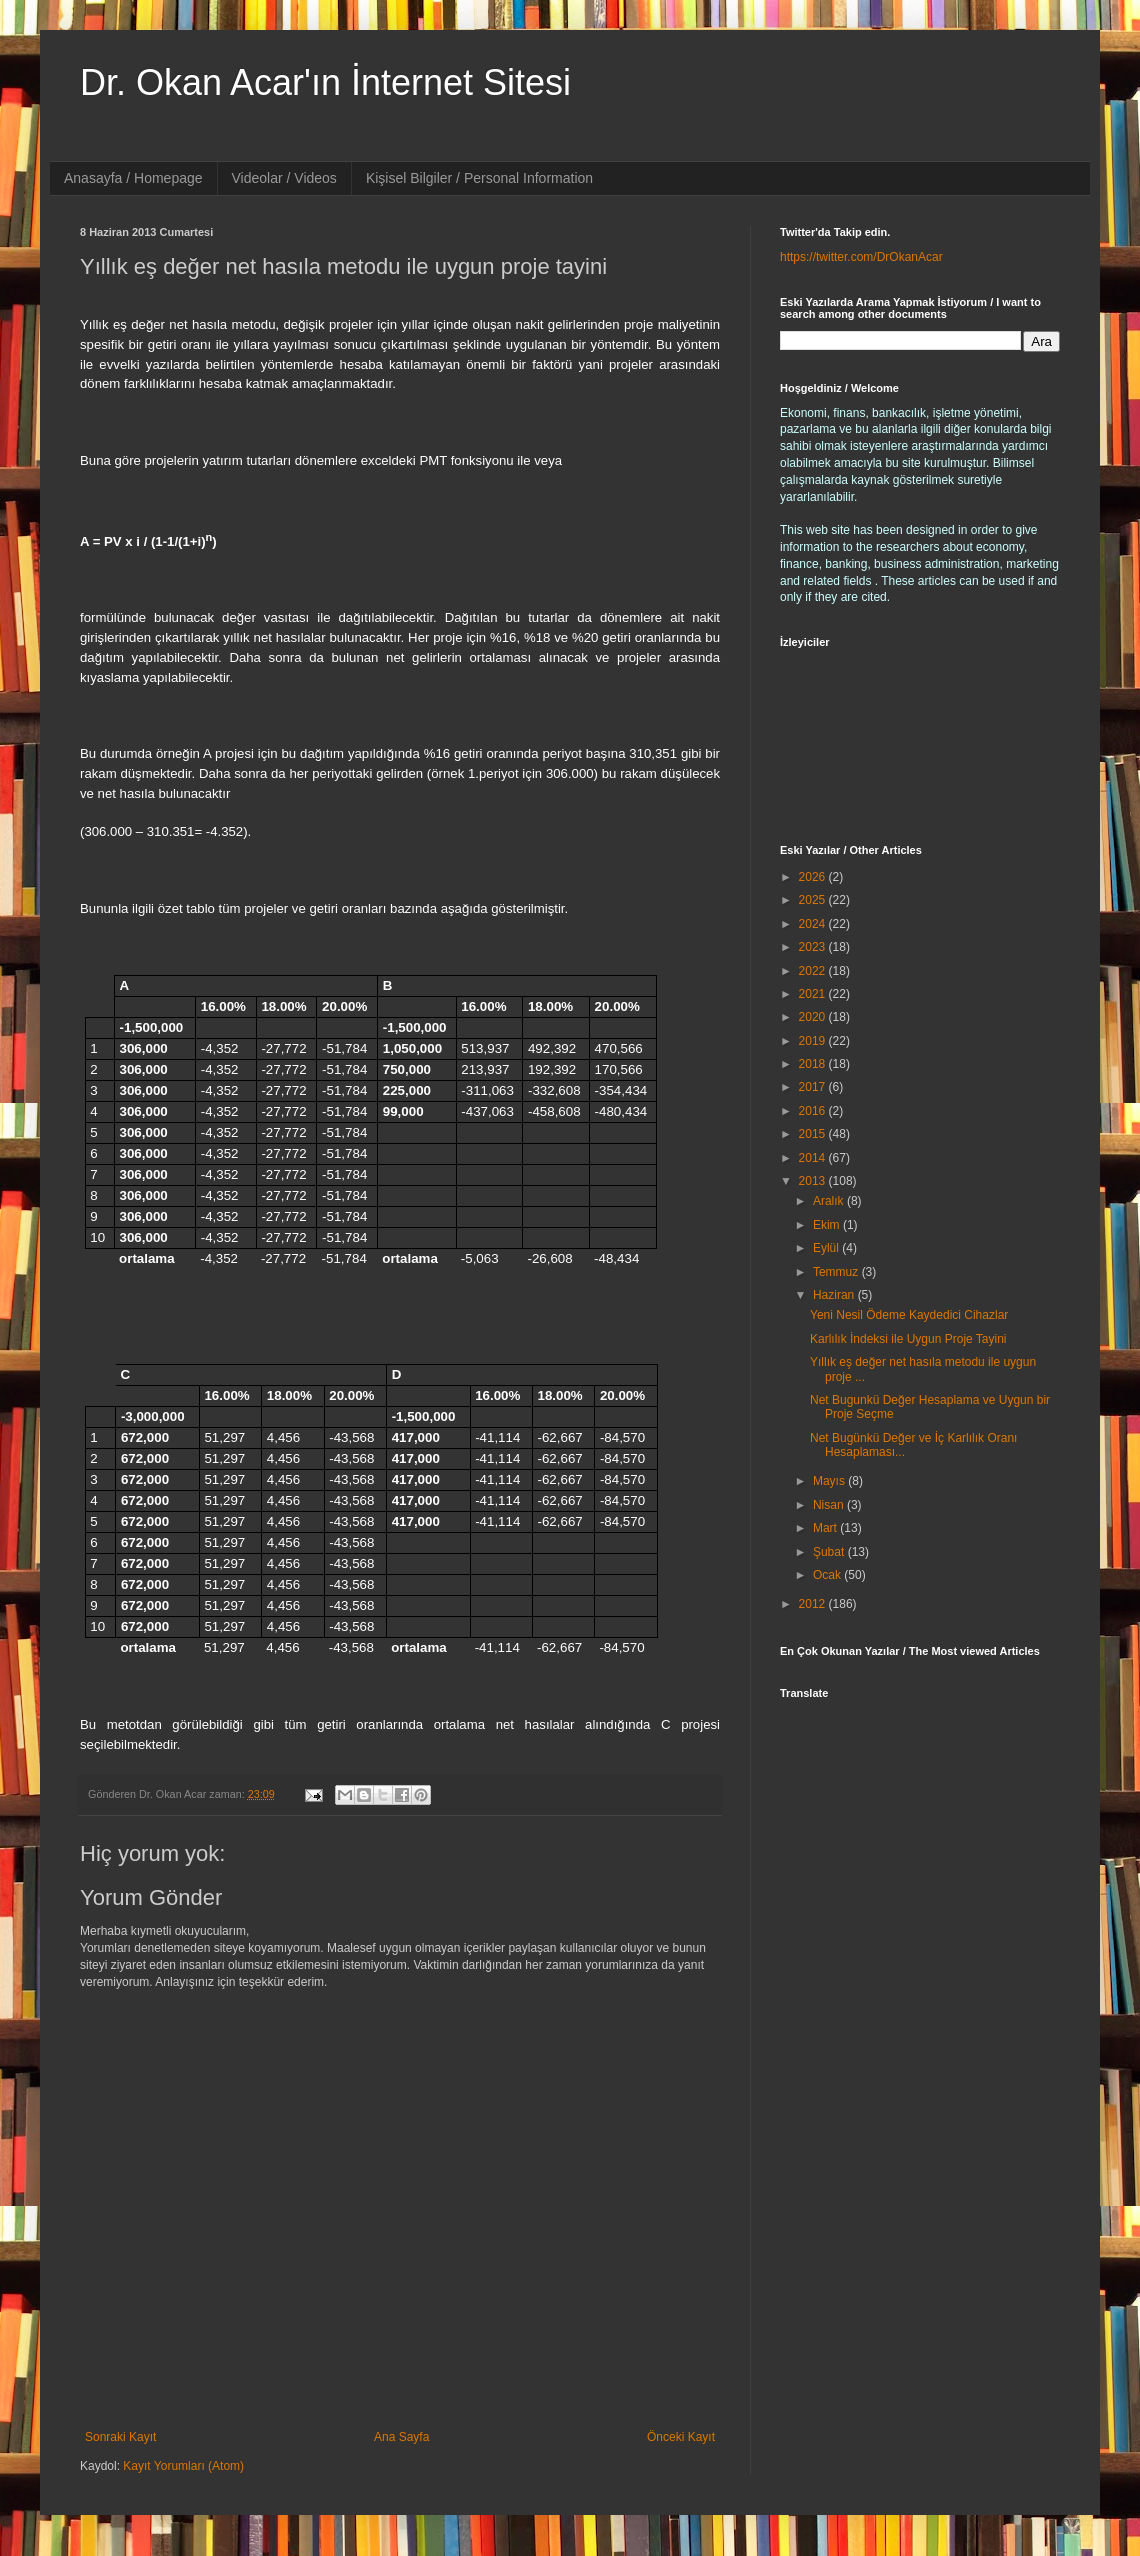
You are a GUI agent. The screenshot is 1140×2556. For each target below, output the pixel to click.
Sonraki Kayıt (120, 2437)
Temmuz (837, 1272)
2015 (814, 1134)
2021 (814, 994)
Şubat (830, 1552)
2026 (814, 877)
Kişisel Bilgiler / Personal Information (479, 178)
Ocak (828, 1575)
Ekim (828, 1225)
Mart (826, 1528)
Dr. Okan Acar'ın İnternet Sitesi (325, 82)
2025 (814, 900)
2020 (814, 1017)
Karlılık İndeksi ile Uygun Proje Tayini (908, 1339)
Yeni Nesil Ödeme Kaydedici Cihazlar (909, 1315)
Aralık (830, 1201)
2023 (814, 947)
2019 (814, 1041)
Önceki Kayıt (681, 2437)
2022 (814, 971)
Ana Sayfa (401, 2437)
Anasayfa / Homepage (133, 178)
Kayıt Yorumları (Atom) (183, 2466)
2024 (814, 924)
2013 (814, 1181)
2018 (814, 1064)
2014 (814, 1158)
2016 (814, 1111)
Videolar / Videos (284, 178)
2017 (814, 1087)
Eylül (827, 1248)
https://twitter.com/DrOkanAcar (861, 257)
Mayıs (830, 1481)
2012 (814, 1604)
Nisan (830, 1505)
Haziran (835, 1295)
